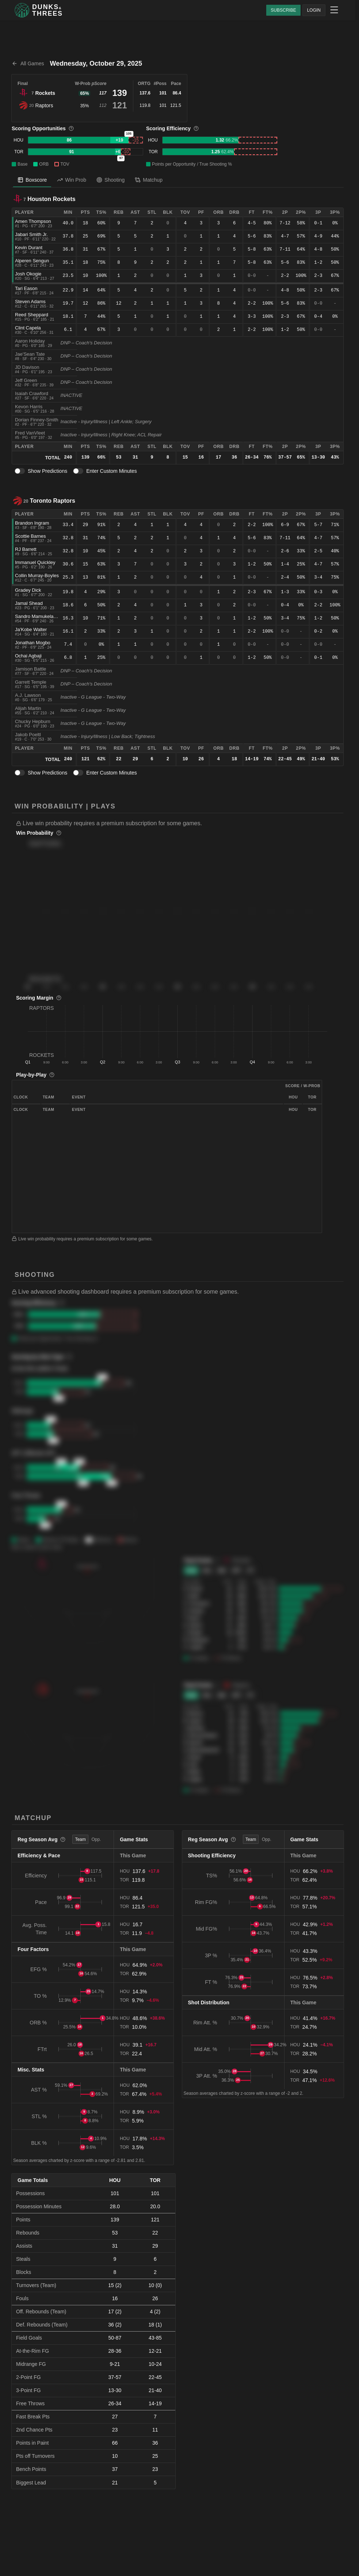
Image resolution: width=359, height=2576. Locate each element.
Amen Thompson (33, 221)
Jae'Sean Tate (30, 354)
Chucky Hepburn (32, 721)
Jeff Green (26, 380)
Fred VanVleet (30, 433)
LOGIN (314, 10)
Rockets (45, 93)
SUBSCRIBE (283, 10)
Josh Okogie (28, 274)
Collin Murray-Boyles (37, 575)
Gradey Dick (28, 590)
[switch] (20, 471)
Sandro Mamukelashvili (39, 616)
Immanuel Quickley (35, 562)
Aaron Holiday (30, 341)
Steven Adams (30, 301)
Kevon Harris (28, 406)
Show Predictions (47, 471)
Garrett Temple (30, 682)
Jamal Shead (29, 603)
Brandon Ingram (32, 523)
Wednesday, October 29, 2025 (96, 63)
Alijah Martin (28, 708)
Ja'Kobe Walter (31, 629)
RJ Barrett (26, 549)
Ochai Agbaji (28, 656)
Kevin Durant (28, 247)
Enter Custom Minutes (111, 471)
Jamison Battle (30, 669)
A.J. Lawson (28, 695)
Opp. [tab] (96, 1839)
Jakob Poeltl (28, 734)
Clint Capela (28, 328)
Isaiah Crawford (31, 393)
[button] (180, 823)
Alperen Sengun (32, 260)
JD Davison (27, 367)
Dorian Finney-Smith (36, 419)
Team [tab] (80, 1839)
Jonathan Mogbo (32, 642)
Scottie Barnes (30, 536)
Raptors (44, 105)
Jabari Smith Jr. (31, 234)
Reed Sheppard (31, 314)
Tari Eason (26, 288)
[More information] (71, 128)
